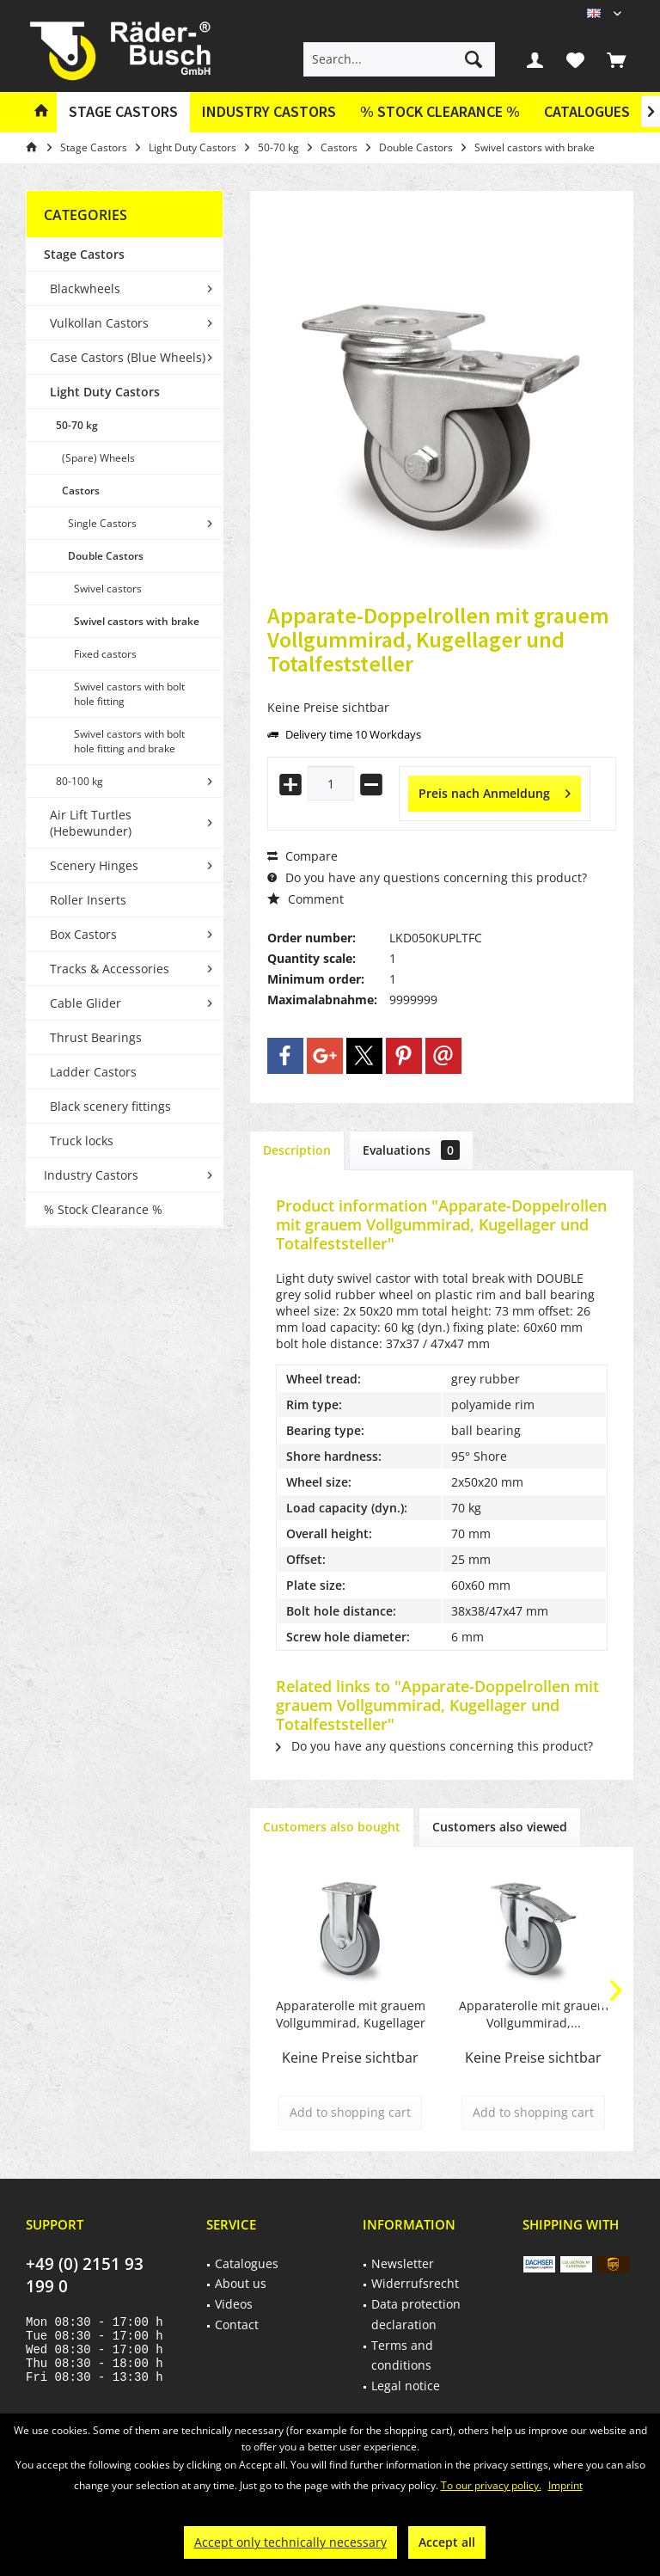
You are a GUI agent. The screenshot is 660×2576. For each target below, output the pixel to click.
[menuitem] (616, 59)
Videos (234, 2304)
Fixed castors (105, 654)
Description (297, 1150)
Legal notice (405, 2385)
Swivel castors (108, 588)
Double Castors (106, 556)
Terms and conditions (402, 2355)
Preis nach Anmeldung (495, 790)
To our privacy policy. (491, 2485)
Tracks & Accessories (109, 968)
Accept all (447, 2542)
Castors (81, 490)
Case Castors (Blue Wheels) (127, 357)
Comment (305, 899)
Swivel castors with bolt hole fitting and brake (129, 741)
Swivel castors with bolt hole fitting (129, 693)
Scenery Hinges (94, 865)
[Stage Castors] (123, 112)
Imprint (565, 2485)
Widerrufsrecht (415, 2283)
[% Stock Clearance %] (440, 112)
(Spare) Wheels (98, 458)
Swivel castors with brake (136, 621)
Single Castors (102, 523)
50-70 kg (77, 425)
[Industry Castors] (269, 112)
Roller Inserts (88, 900)
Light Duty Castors (105, 391)
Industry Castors (91, 1175)
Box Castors (83, 934)
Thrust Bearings (96, 1037)
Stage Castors (84, 254)
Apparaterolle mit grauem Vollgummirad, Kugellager (350, 2014)
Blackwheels (85, 288)
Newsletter (402, 2263)
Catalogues (587, 111)
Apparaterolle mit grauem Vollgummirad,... (533, 2014)
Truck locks (81, 1140)
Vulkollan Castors (99, 323)
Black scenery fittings (110, 1106)
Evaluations (411, 1150)
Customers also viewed (499, 1827)
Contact (237, 2324)
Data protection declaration (416, 2314)
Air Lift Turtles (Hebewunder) (90, 823)
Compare (302, 856)
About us (240, 2283)
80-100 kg (79, 781)
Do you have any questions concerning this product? (427, 877)
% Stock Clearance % (103, 1209)
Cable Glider (85, 1003)
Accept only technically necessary (290, 2542)
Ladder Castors (93, 1072)
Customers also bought (331, 1827)
